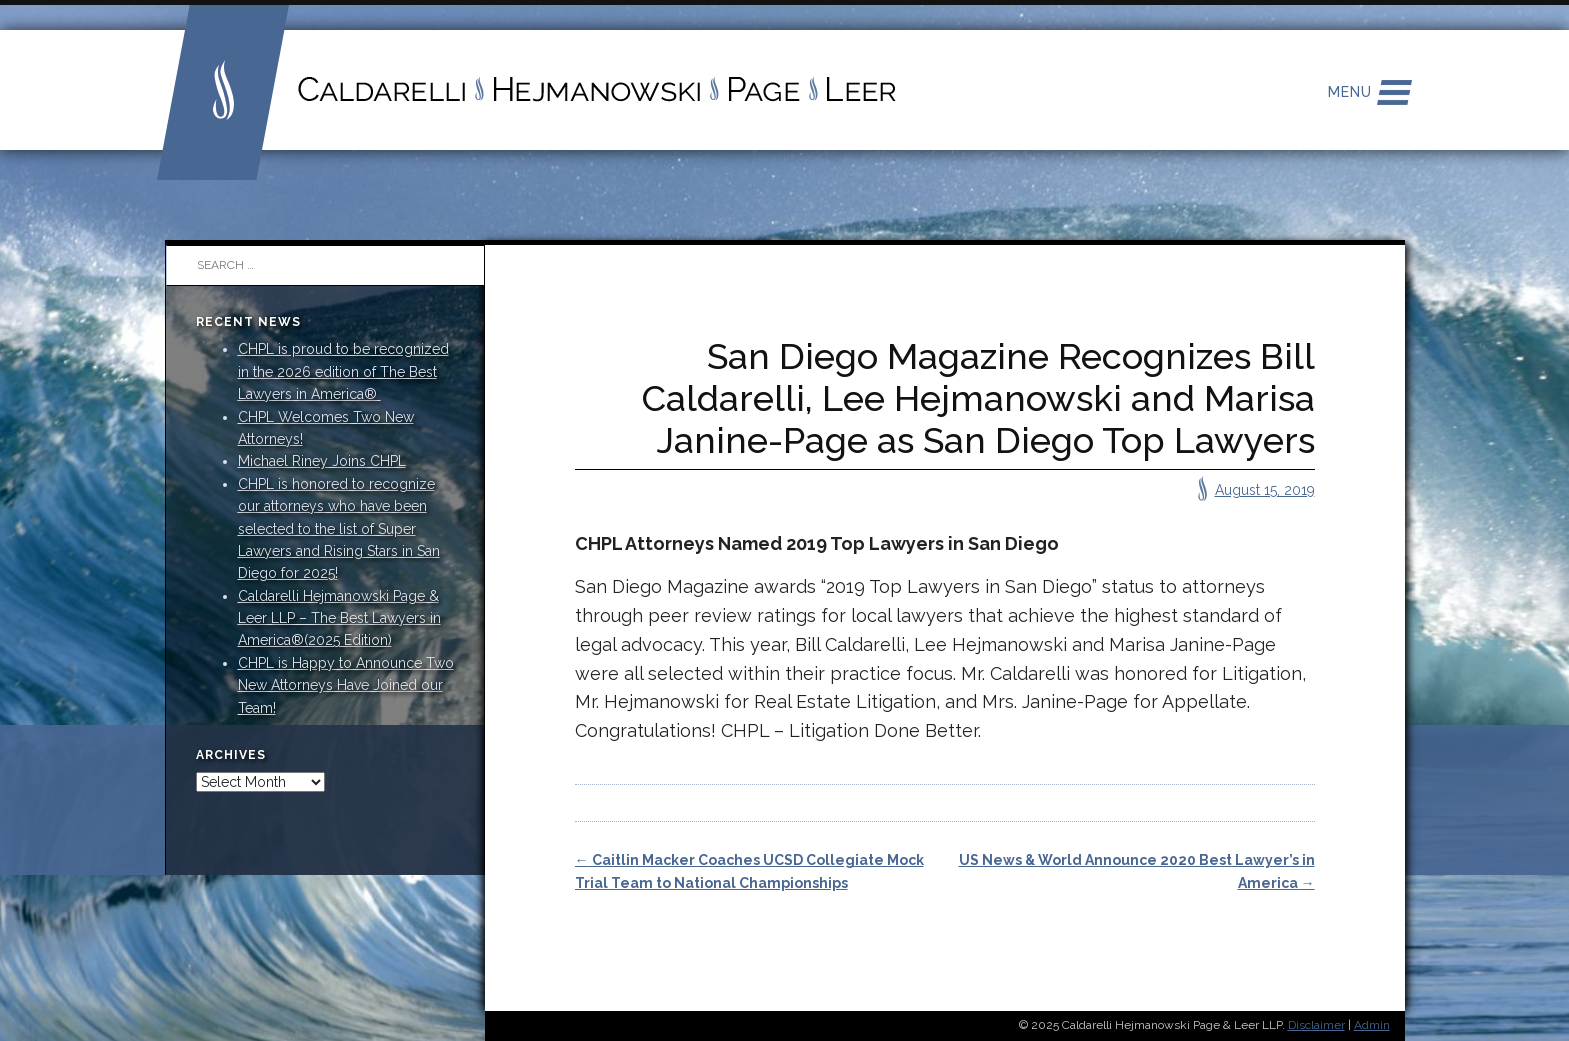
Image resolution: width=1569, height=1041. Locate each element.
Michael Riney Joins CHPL (322, 461)
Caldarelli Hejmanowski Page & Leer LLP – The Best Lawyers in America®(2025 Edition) (339, 618)
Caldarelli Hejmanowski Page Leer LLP (527, 90)
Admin (1372, 1025)
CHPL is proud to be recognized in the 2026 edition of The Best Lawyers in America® (343, 371)
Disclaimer (1316, 1025)
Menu (1350, 92)
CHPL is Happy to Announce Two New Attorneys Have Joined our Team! (346, 685)
